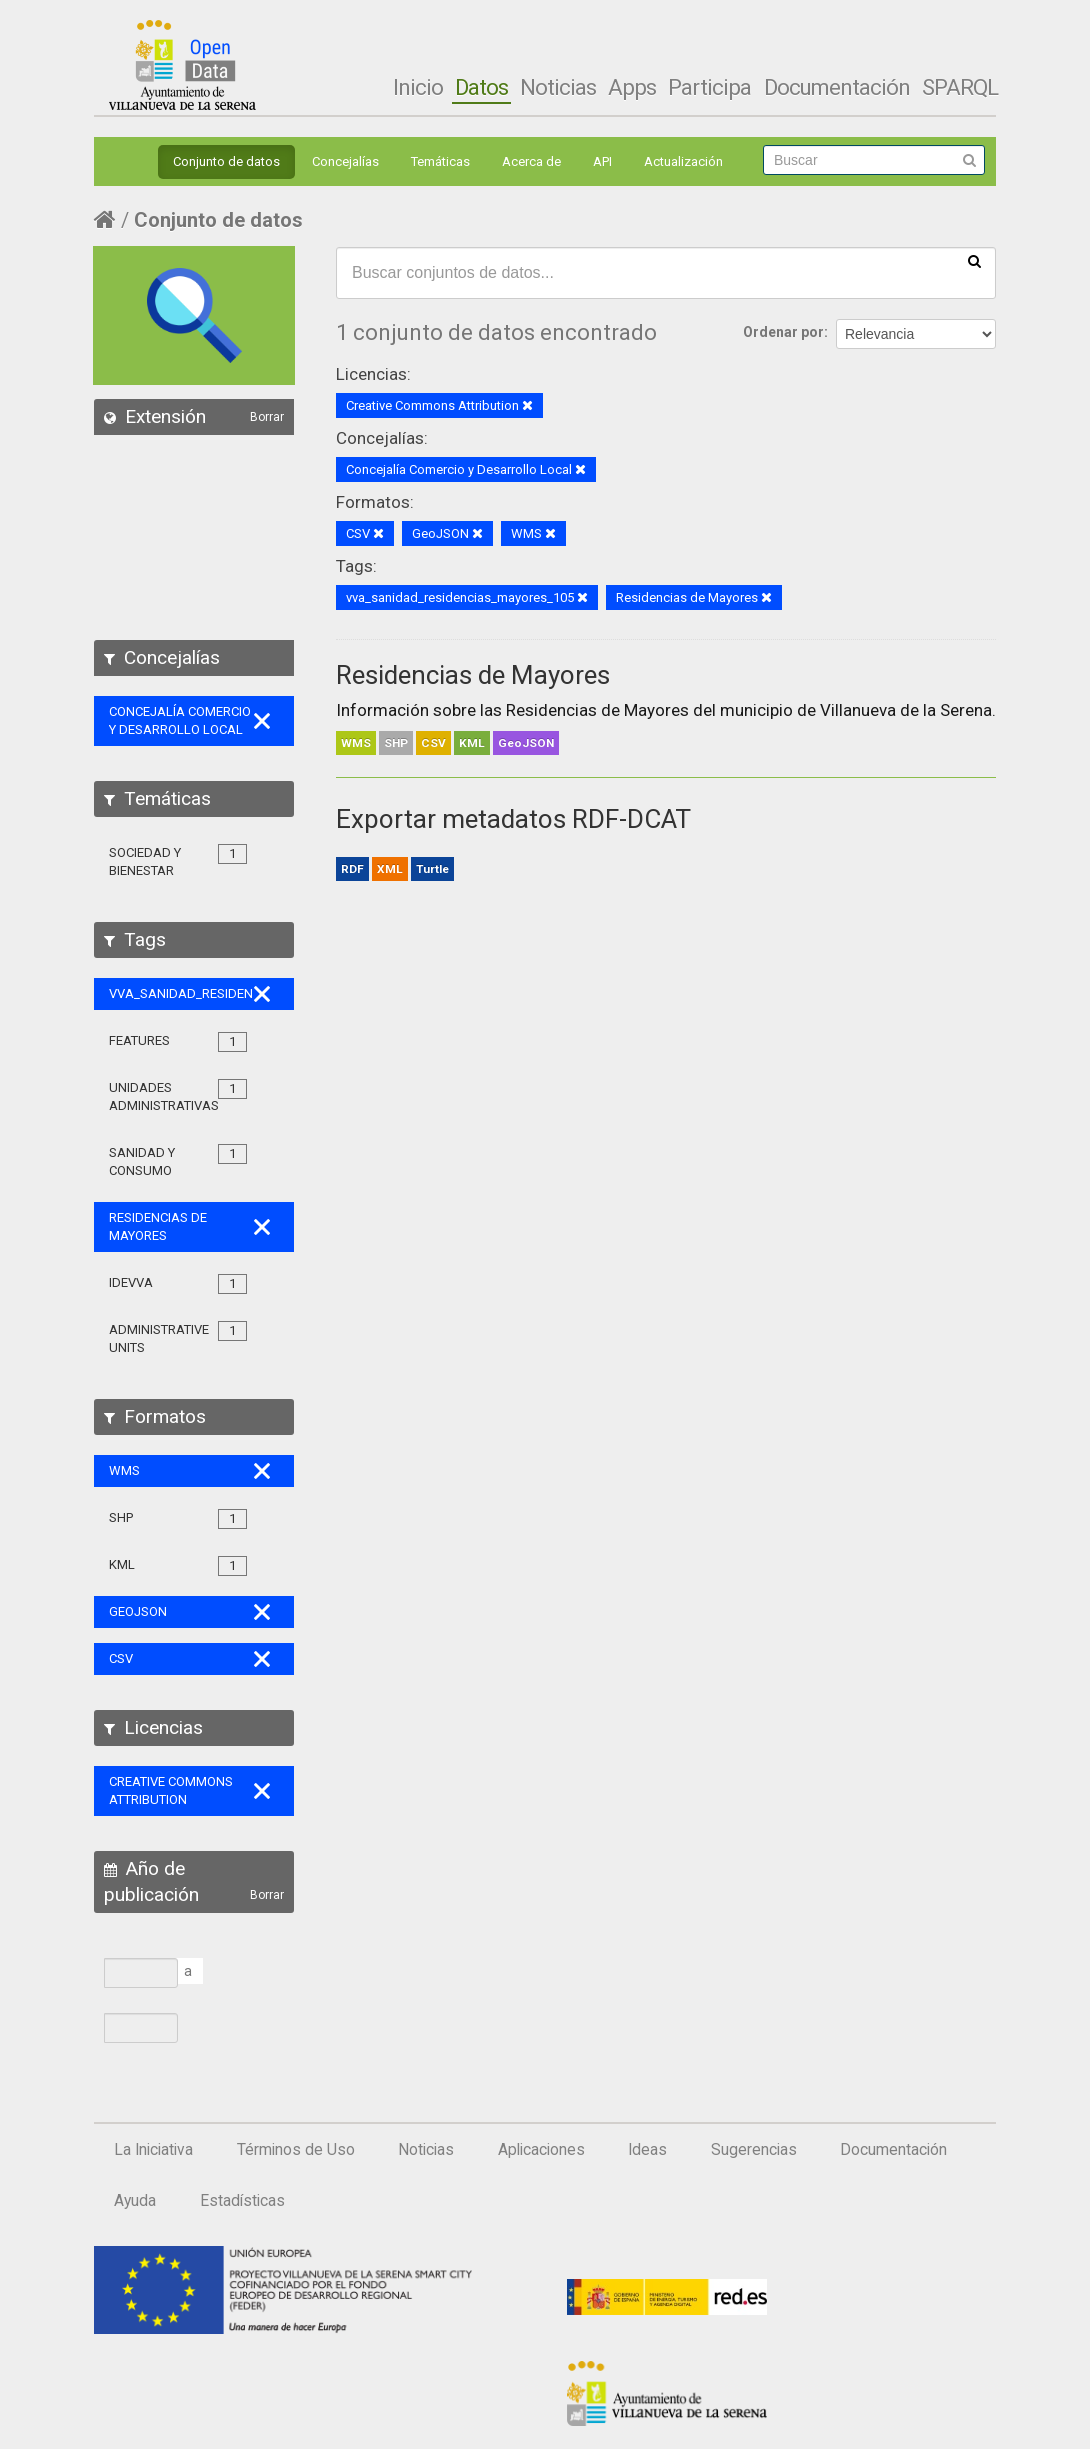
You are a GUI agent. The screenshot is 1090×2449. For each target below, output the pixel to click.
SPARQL (960, 87)
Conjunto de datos (226, 161)
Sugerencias (754, 2150)
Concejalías (345, 161)
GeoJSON (526, 743)
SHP (396, 743)
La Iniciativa (153, 2150)
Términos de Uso (296, 2150)
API (602, 161)
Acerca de (531, 161)
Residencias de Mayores (473, 675)
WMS (356, 743)
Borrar (267, 417)
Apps (632, 87)
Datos (481, 87)
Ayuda (135, 2201)
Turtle (432, 869)
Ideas (647, 2150)
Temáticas (440, 161)
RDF (352, 869)
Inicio (418, 87)
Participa (709, 87)
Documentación (837, 87)
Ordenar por (783, 332)
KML (472, 743)
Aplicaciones (541, 2150)
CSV (433, 743)
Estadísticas (242, 2201)
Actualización (683, 161)
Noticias (558, 87)
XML (390, 869)
